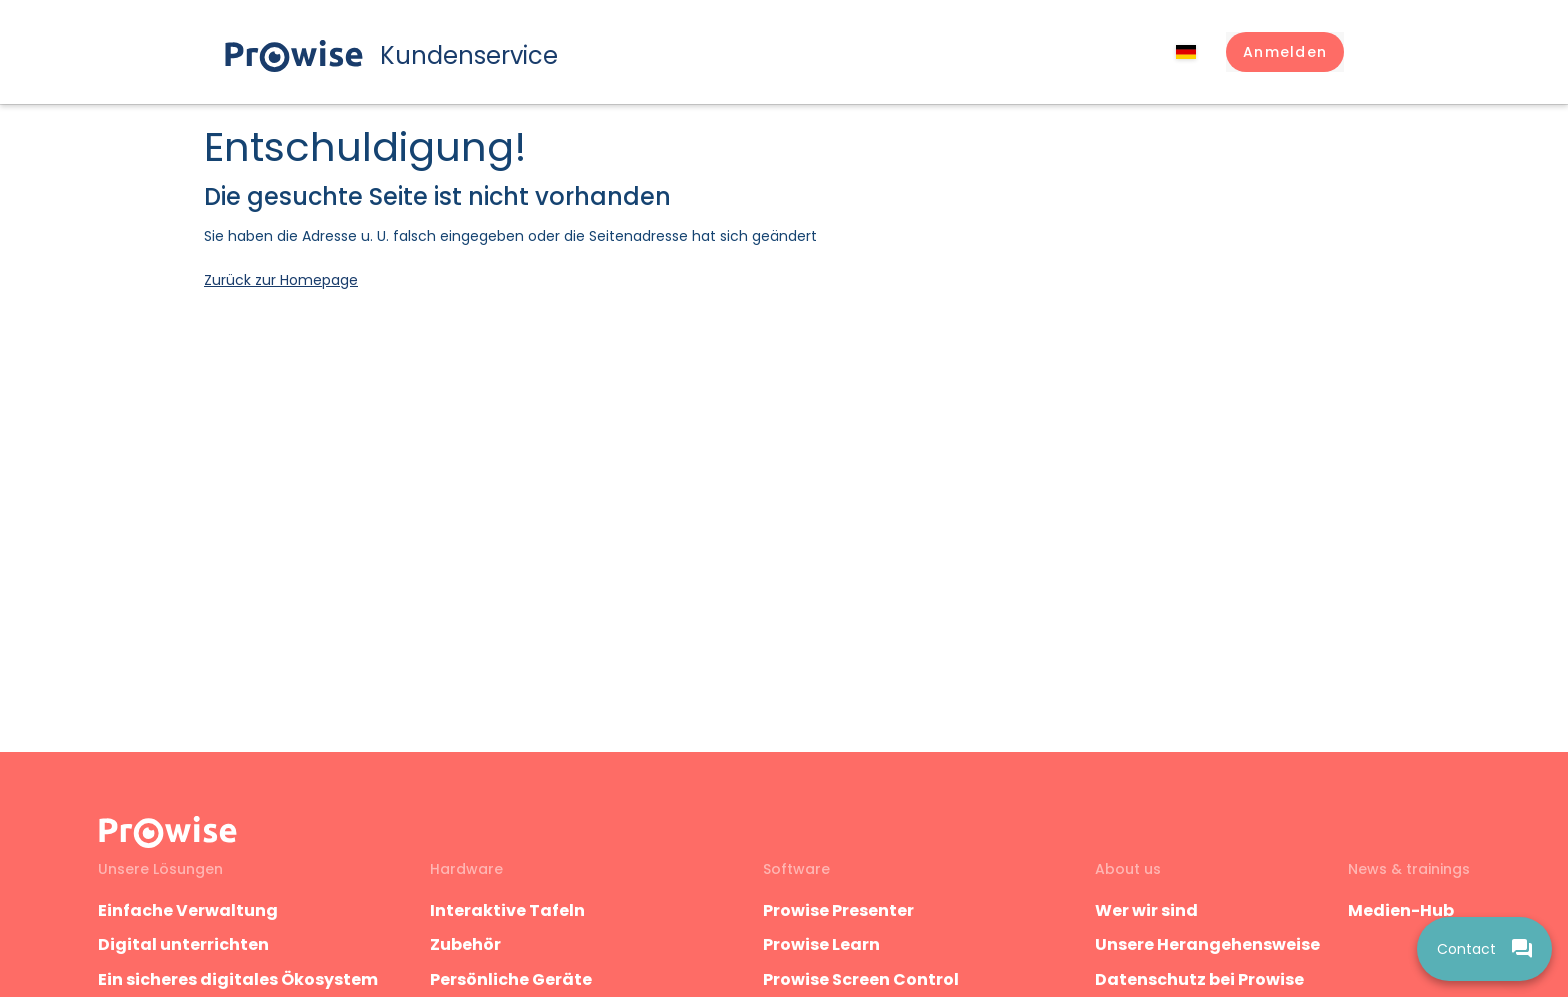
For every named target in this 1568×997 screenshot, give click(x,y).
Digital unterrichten (185, 944)
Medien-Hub (1401, 910)
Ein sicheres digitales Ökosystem (238, 979)
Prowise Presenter (838, 910)
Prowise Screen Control (861, 979)
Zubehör (465, 944)
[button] (1285, 52)
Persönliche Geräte (511, 979)
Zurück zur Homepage (281, 280)
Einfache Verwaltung (188, 910)
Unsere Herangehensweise (1207, 944)
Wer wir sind (1146, 910)
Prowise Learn (821, 944)
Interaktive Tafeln (507, 910)
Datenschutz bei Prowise (1199, 979)
